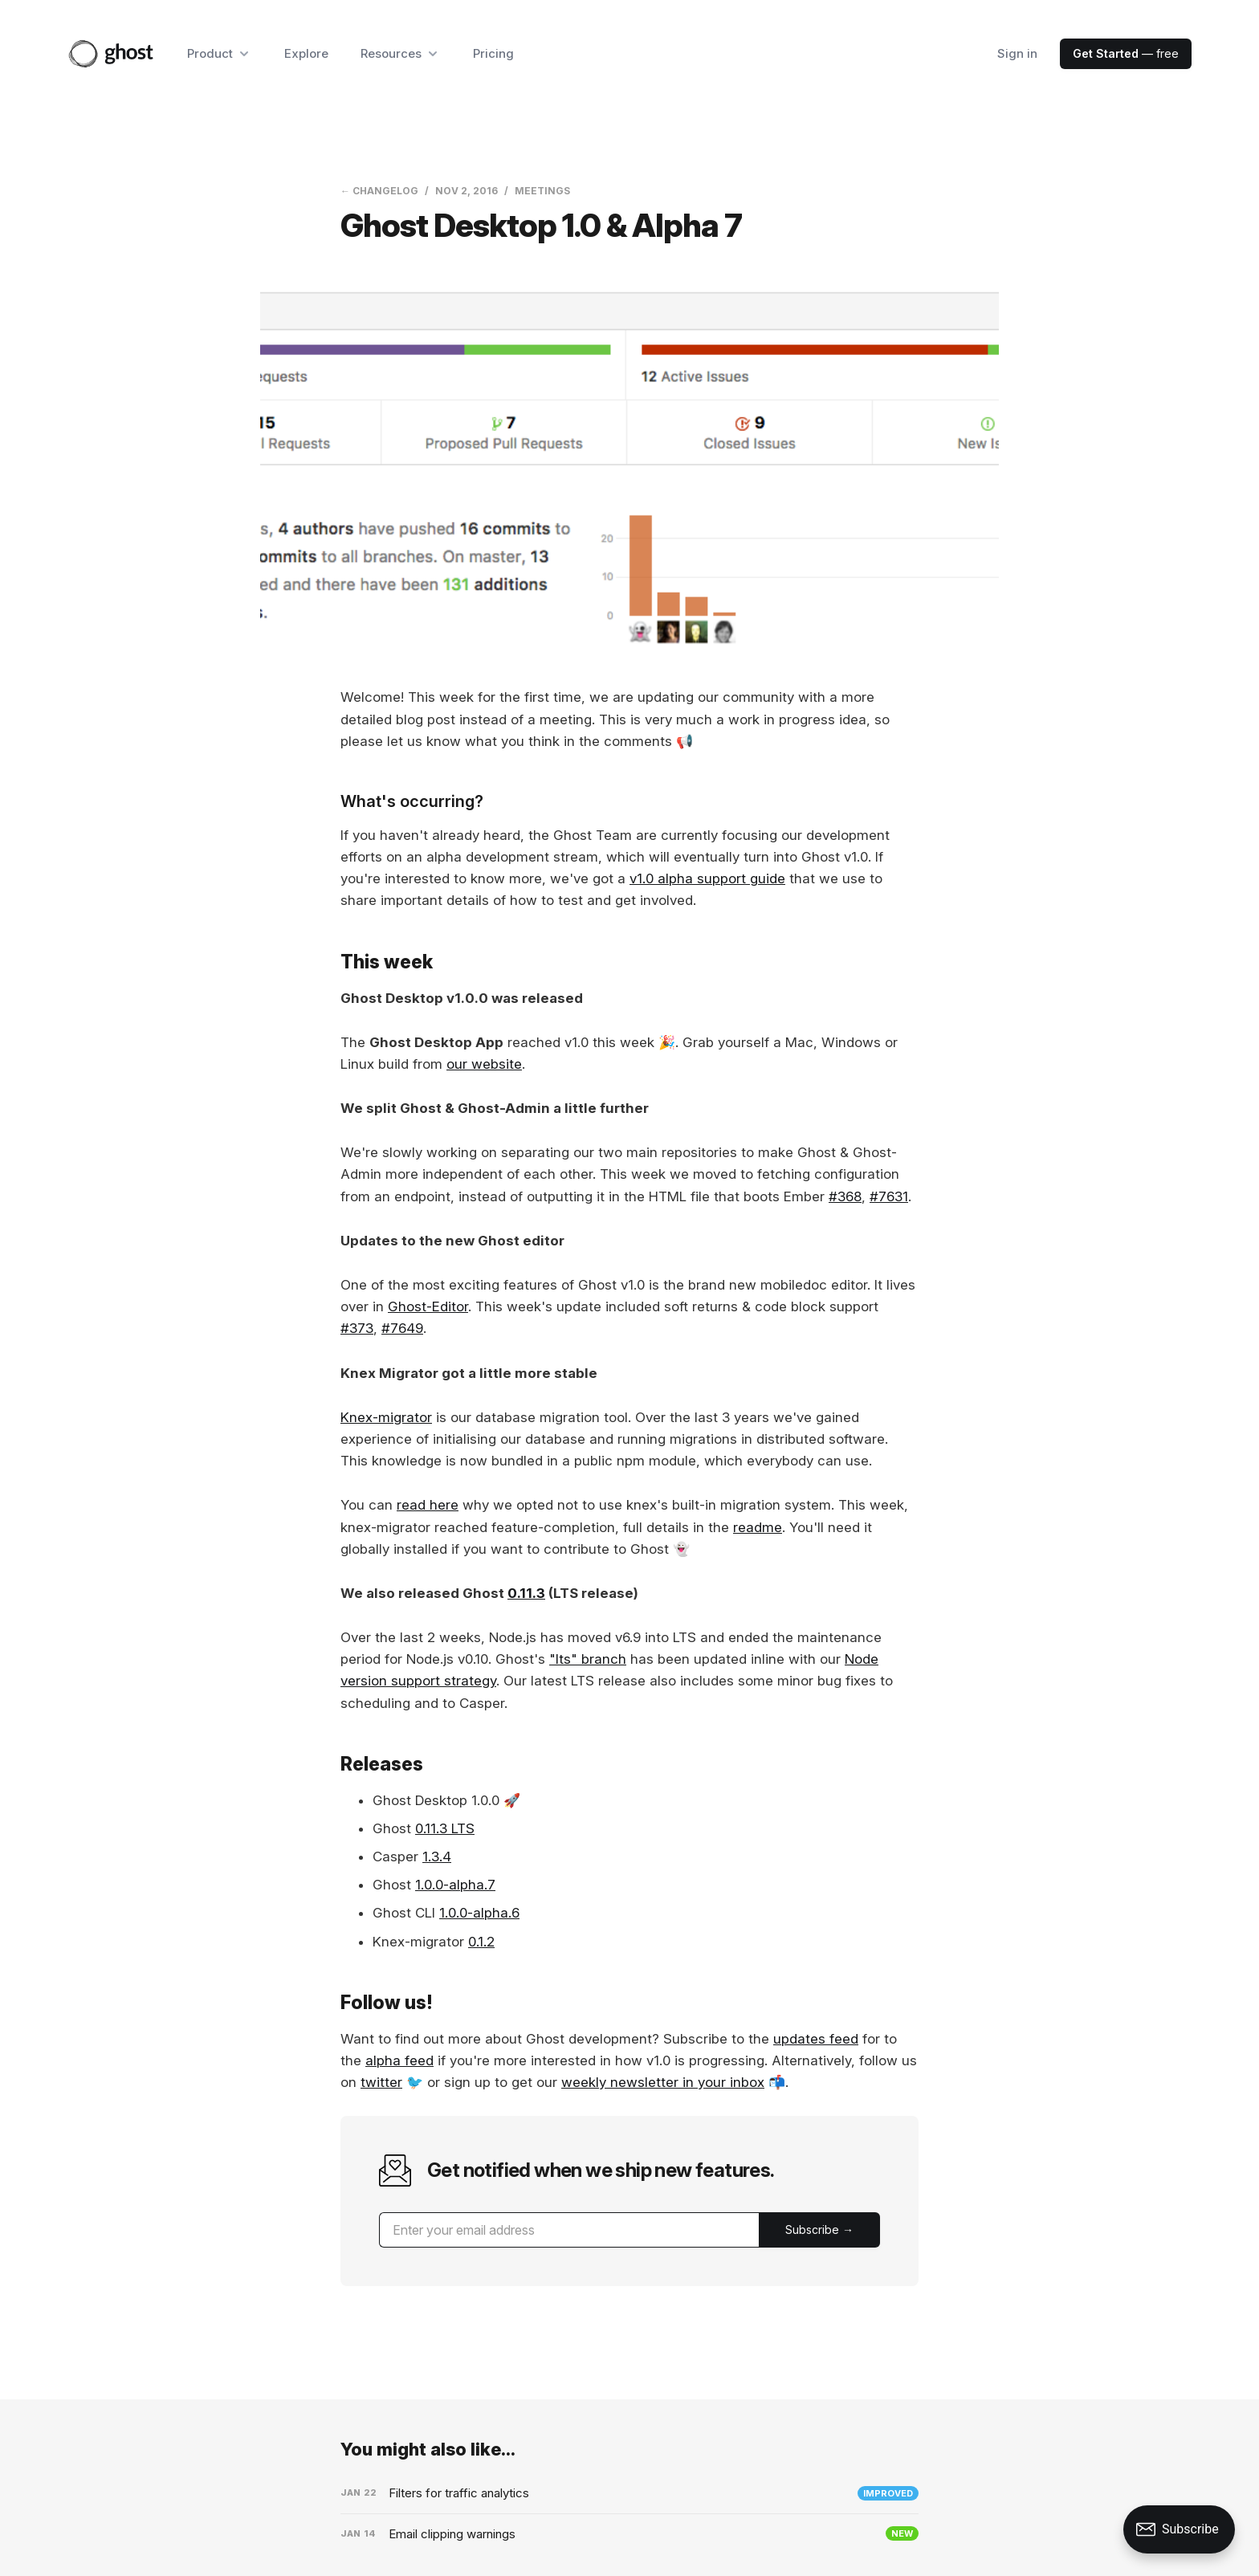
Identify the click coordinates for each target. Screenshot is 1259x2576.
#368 (845, 1196)
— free (1126, 53)
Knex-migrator (386, 1417)
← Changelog (379, 191)
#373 (356, 1328)
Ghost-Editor (428, 1306)
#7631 (889, 1196)
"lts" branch (587, 1659)
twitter (381, 2082)
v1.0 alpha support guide (707, 878)
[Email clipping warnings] (629, 2534)
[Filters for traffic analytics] (629, 2493)
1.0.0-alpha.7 (455, 1885)
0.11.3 (526, 1593)
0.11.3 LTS (445, 1828)
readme (757, 1527)
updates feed (815, 2039)
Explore (306, 53)
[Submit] (819, 2230)
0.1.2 (481, 1942)
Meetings (542, 191)
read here (427, 1505)
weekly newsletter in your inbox (662, 2082)
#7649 (402, 1328)
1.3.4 (436, 1856)
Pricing (493, 53)
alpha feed (399, 2060)
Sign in (1017, 53)
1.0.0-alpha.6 (479, 1913)
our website (484, 1064)
